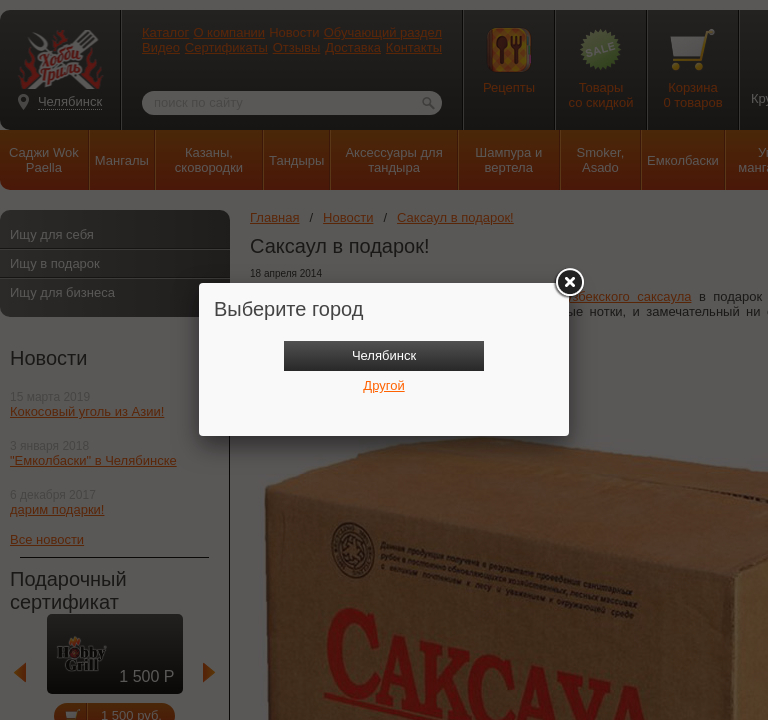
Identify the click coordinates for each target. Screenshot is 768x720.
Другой (383, 385)
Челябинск (384, 355)
